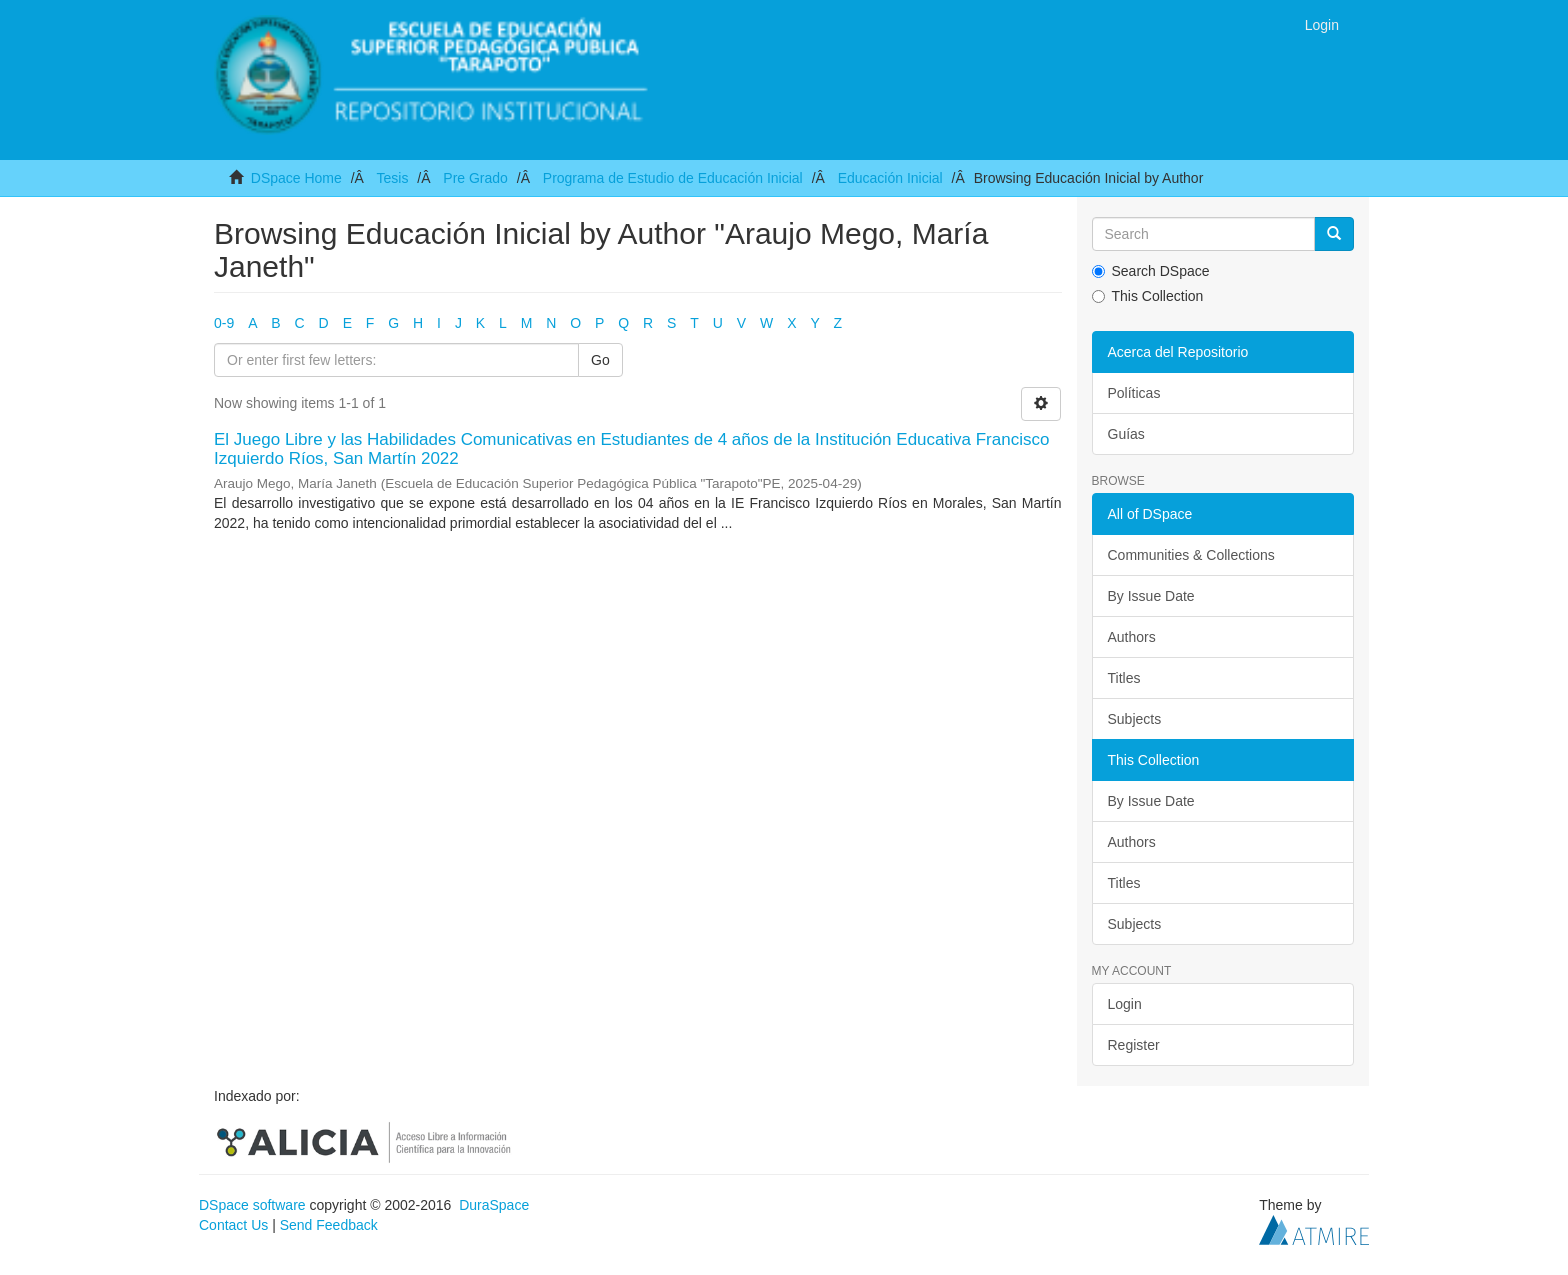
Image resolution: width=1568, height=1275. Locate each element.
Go (600, 360)
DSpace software (252, 1205)
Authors (1132, 637)
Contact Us (233, 1225)
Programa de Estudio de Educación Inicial (673, 178)
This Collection (1148, 296)
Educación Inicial (890, 178)
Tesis (392, 178)
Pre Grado (475, 178)
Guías (1126, 434)
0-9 (224, 323)
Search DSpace (1151, 271)
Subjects (1135, 719)
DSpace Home (296, 178)
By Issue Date (1151, 596)
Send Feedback (329, 1225)
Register (1134, 1045)
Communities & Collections (1191, 555)
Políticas (1134, 393)
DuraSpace (494, 1205)
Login (1125, 1004)
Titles (1124, 678)
